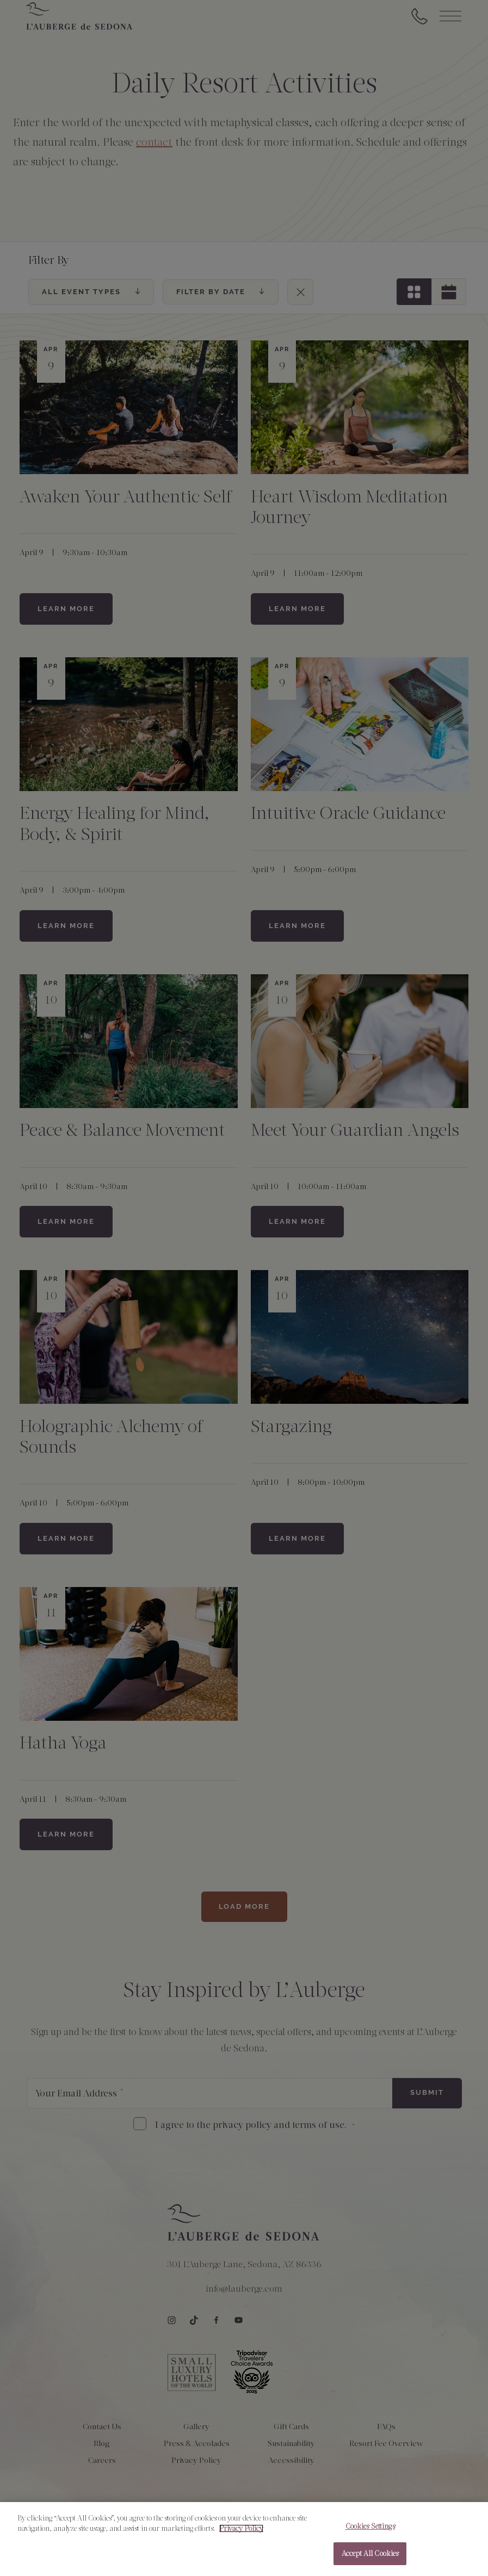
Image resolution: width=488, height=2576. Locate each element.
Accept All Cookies (370, 2560)
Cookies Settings (370, 2532)
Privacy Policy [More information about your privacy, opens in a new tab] (241, 2535)
